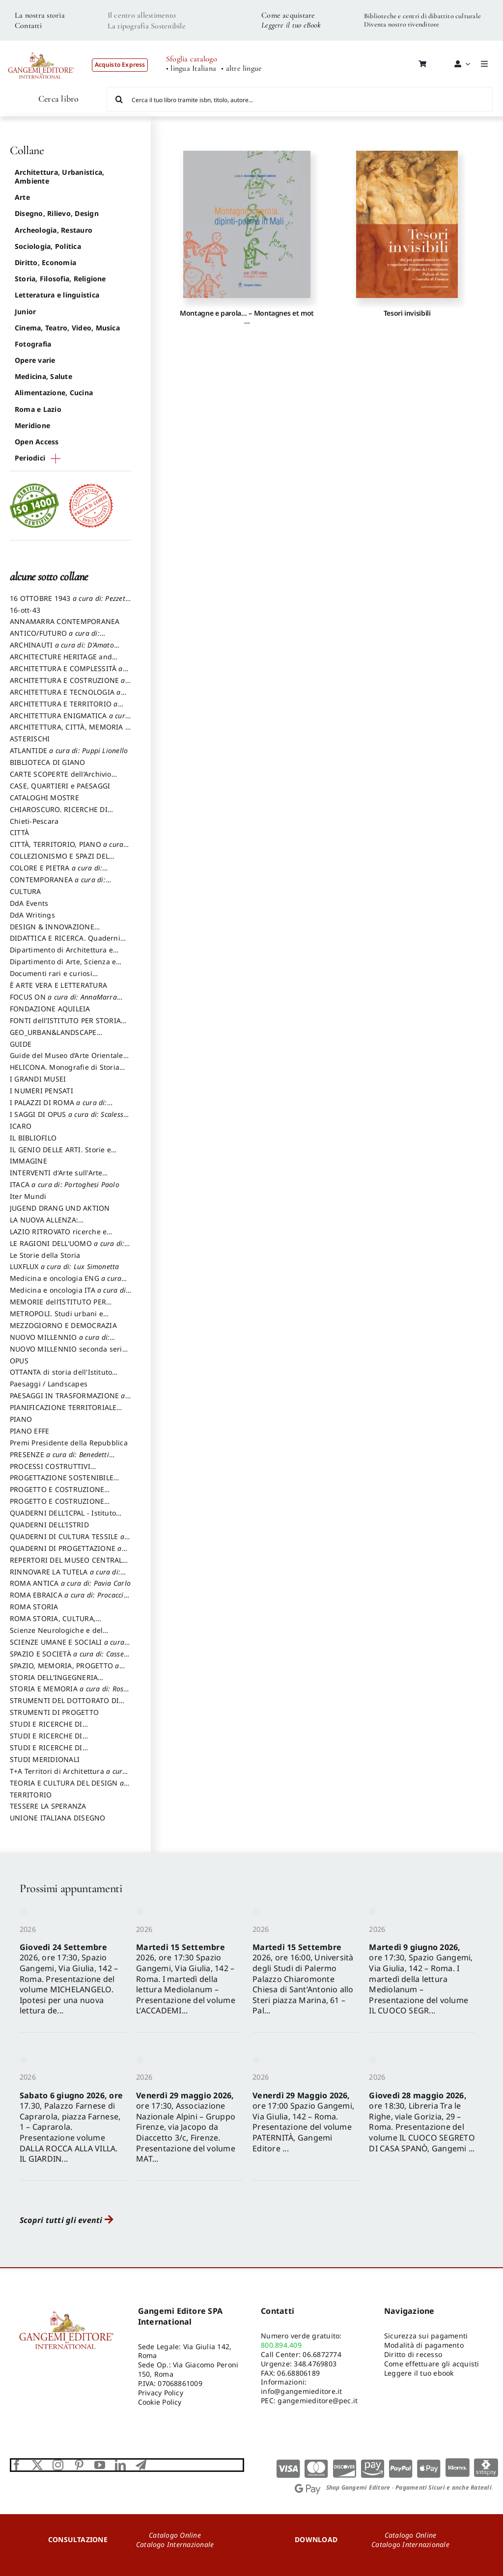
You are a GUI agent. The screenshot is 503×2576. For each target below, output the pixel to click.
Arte (22, 197)
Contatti (28, 25)
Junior (25, 311)
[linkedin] (120, 2465)
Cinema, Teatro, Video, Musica (67, 327)
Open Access (37, 441)
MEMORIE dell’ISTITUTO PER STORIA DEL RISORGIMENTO (58, 1306)
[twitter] (37, 2465)
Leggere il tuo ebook (419, 2373)
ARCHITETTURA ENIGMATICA (69, 720)
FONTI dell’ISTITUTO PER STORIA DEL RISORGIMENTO (65, 1025)
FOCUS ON (63, 1001)
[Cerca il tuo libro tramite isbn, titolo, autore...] (300, 99)
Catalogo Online (175, 2535)
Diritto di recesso (413, 2354)
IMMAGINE (28, 1161)
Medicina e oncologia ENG (65, 1283)
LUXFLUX (64, 1266)
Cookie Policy (160, 2402)
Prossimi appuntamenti (71, 1888)
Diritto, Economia (45, 262)
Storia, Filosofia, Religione (60, 278)
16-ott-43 (25, 610)
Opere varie (35, 360)
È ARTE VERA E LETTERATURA (58, 985)
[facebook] (16, 2465)
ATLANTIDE (69, 750)
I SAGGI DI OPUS (68, 1119)
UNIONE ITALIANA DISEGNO (58, 1817)
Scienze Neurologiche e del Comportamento (56, 1635)
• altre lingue (241, 68)
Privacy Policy (160, 2392)
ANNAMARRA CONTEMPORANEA (65, 621)
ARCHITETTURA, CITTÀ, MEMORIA (69, 731)
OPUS (19, 1360)
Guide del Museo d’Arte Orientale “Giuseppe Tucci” (66, 1060)
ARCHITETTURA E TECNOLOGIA (65, 696)
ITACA (64, 1184)
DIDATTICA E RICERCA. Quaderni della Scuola (65, 942)
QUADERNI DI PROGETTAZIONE (66, 1553)
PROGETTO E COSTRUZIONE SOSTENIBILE (57, 1505)
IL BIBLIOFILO (33, 1137)
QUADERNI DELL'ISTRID (49, 1524)
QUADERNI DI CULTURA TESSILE (67, 1541)
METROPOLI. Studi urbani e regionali (56, 1318)
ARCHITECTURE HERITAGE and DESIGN (61, 661)
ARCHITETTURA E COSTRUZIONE (67, 685)
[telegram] (141, 2465)
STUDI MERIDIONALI (45, 1759)
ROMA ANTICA (70, 1583)
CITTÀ (19, 832)
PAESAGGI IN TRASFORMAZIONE (67, 1400)
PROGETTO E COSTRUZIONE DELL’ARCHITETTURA (57, 1494)
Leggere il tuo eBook (291, 25)
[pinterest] (79, 2465)
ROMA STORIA (34, 1606)
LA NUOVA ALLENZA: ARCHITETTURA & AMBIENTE (58, 1224)
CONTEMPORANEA (58, 884)
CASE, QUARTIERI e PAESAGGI (60, 785)
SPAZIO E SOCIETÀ (70, 1658)
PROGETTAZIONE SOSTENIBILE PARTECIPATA (61, 1482)
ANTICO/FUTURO (55, 637)
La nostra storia (40, 15)
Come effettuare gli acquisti (431, 2363)
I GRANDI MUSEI (38, 1079)
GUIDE (20, 1044)
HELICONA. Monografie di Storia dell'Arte (64, 1071)
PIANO (21, 1419)
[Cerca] (119, 99)
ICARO (20, 1126)
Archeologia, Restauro (53, 230)
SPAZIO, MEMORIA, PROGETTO (64, 1670)
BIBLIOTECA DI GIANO (47, 762)
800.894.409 (281, 2345)
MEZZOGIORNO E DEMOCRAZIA (63, 1325)
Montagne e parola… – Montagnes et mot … (247, 316)
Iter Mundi (28, 1196)
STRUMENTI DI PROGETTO (54, 1712)
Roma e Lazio (38, 409)
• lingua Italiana (191, 68)
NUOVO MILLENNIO (60, 1341)
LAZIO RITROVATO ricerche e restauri (58, 1236)
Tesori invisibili (407, 313)
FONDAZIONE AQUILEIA (50, 1008)
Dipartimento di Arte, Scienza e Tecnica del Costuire (63, 966)
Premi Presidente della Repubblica (69, 1442)
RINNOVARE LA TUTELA (65, 1576)
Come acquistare (288, 15)
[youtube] (99, 2465)
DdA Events (29, 903)
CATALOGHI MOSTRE (44, 797)
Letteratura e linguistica (57, 294)
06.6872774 (322, 2354)
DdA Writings (32, 915)
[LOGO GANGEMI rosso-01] (41, 47)
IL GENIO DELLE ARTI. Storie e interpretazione (60, 1154)
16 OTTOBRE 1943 (70, 603)
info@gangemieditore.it (301, 2391)
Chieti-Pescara (34, 821)
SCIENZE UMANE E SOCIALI (67, 1646)
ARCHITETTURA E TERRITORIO (64, 708)
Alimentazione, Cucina (54, 392)
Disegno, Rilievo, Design (57, 213)
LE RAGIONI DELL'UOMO (67, 1248)
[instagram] (58, 2465)
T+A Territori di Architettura (68, 1775)
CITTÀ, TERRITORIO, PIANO (66, 849)
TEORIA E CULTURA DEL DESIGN (67, 1787)
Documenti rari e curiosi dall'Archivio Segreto (51, 978)
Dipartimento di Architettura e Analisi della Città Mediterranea (64, 954)
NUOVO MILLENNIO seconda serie (68, 1353)
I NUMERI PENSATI (41, 1090)
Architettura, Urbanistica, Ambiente (59, 176)
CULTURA (25, 891)
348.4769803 (315, 2363)
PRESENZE (59, 1459)
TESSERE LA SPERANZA (48, 1806)
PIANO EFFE (29, 1431)
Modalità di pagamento (424, 2345)
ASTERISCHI (30, 738)
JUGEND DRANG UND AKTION (60, 1208)
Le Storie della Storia (45, 1255)
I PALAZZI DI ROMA (58, 1107)
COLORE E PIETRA (56, 872)
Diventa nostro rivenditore (401, 24)
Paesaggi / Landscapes (48, 1383)
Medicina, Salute (43, 376)
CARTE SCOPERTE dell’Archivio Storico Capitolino (61, 778)
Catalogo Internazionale (175, 2544)
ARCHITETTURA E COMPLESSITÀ (66, 673)
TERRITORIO (31, 1794)
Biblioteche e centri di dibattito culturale (422, 16)
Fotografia (33, 344)
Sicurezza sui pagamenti (426, 2335)
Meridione (32, 425)
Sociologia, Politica (48, 246)
